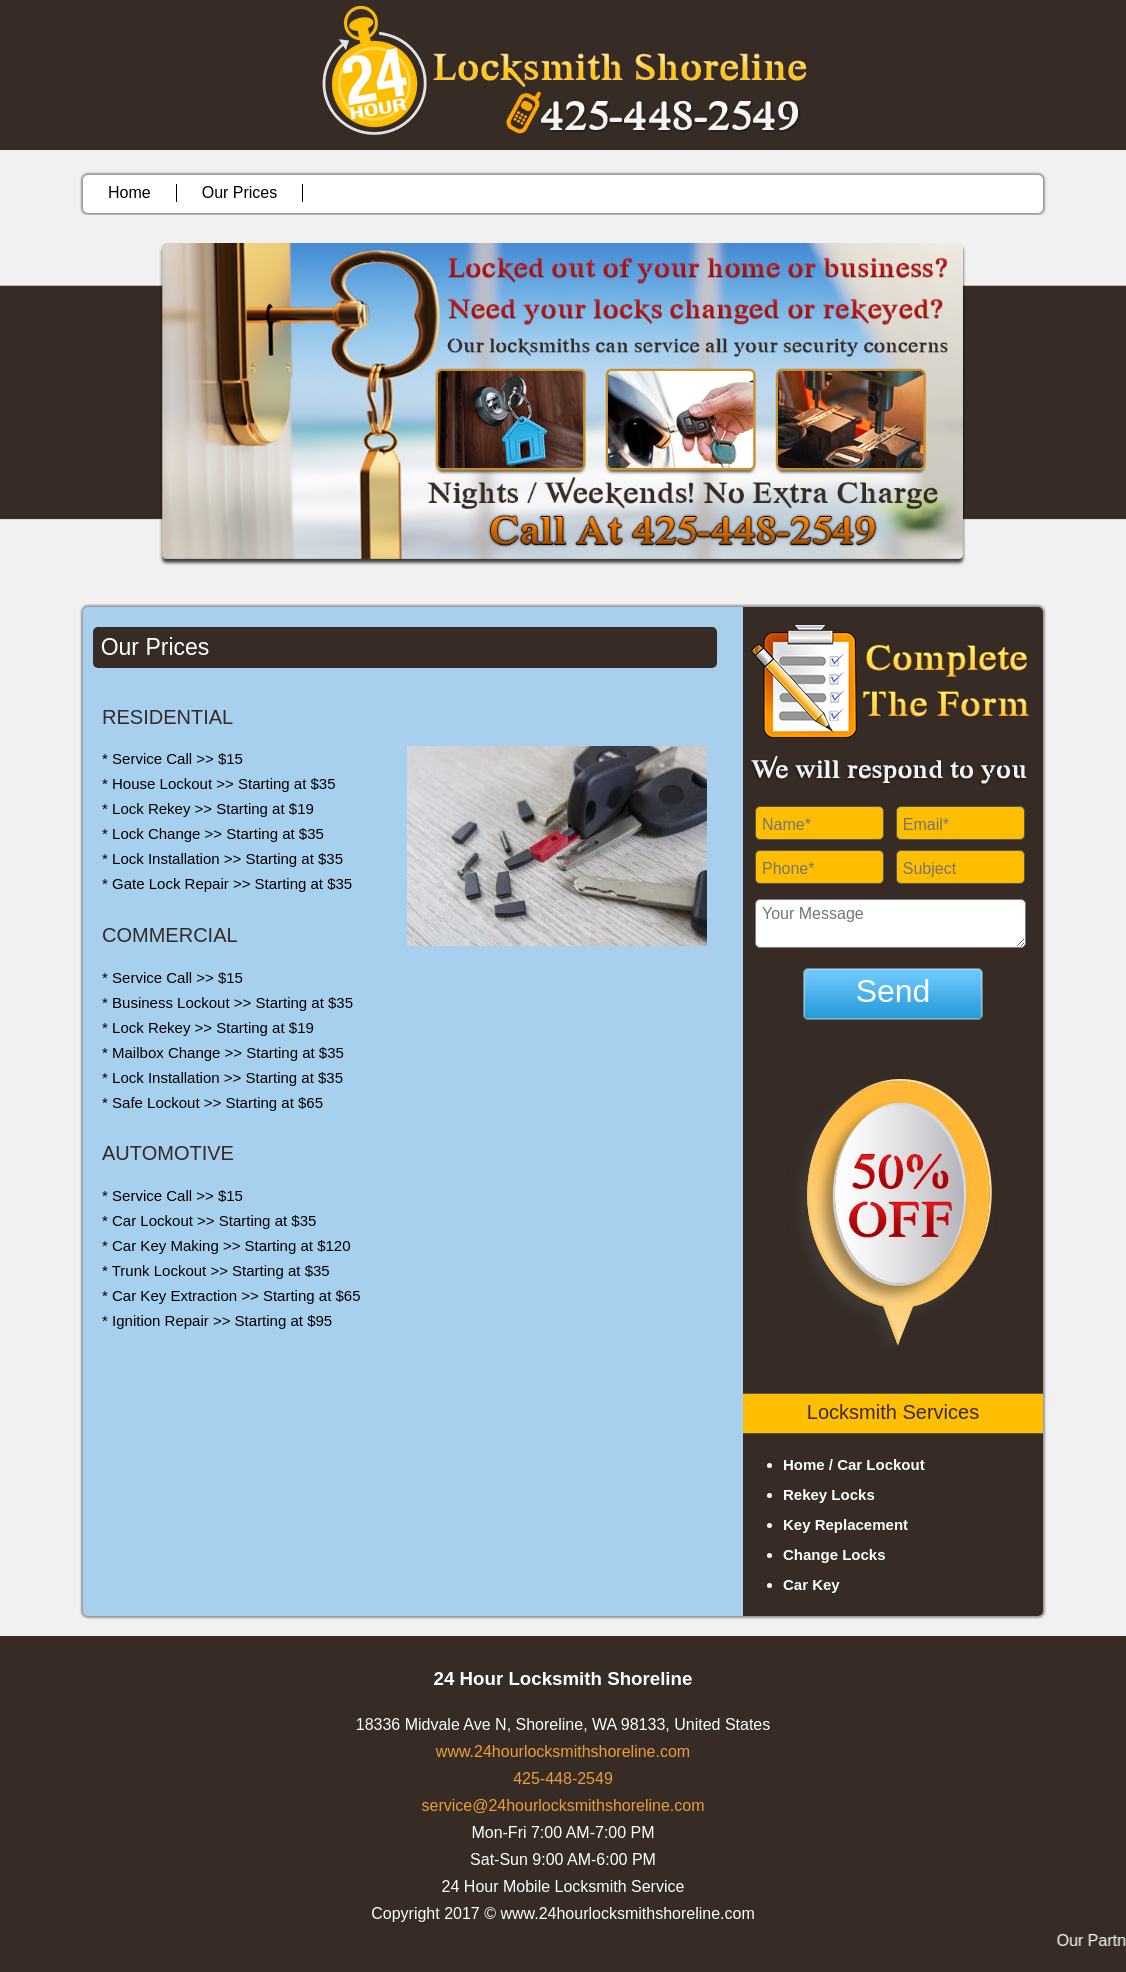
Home (129, 192)
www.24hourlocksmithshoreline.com (563, 1751)
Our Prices (240, 192)
